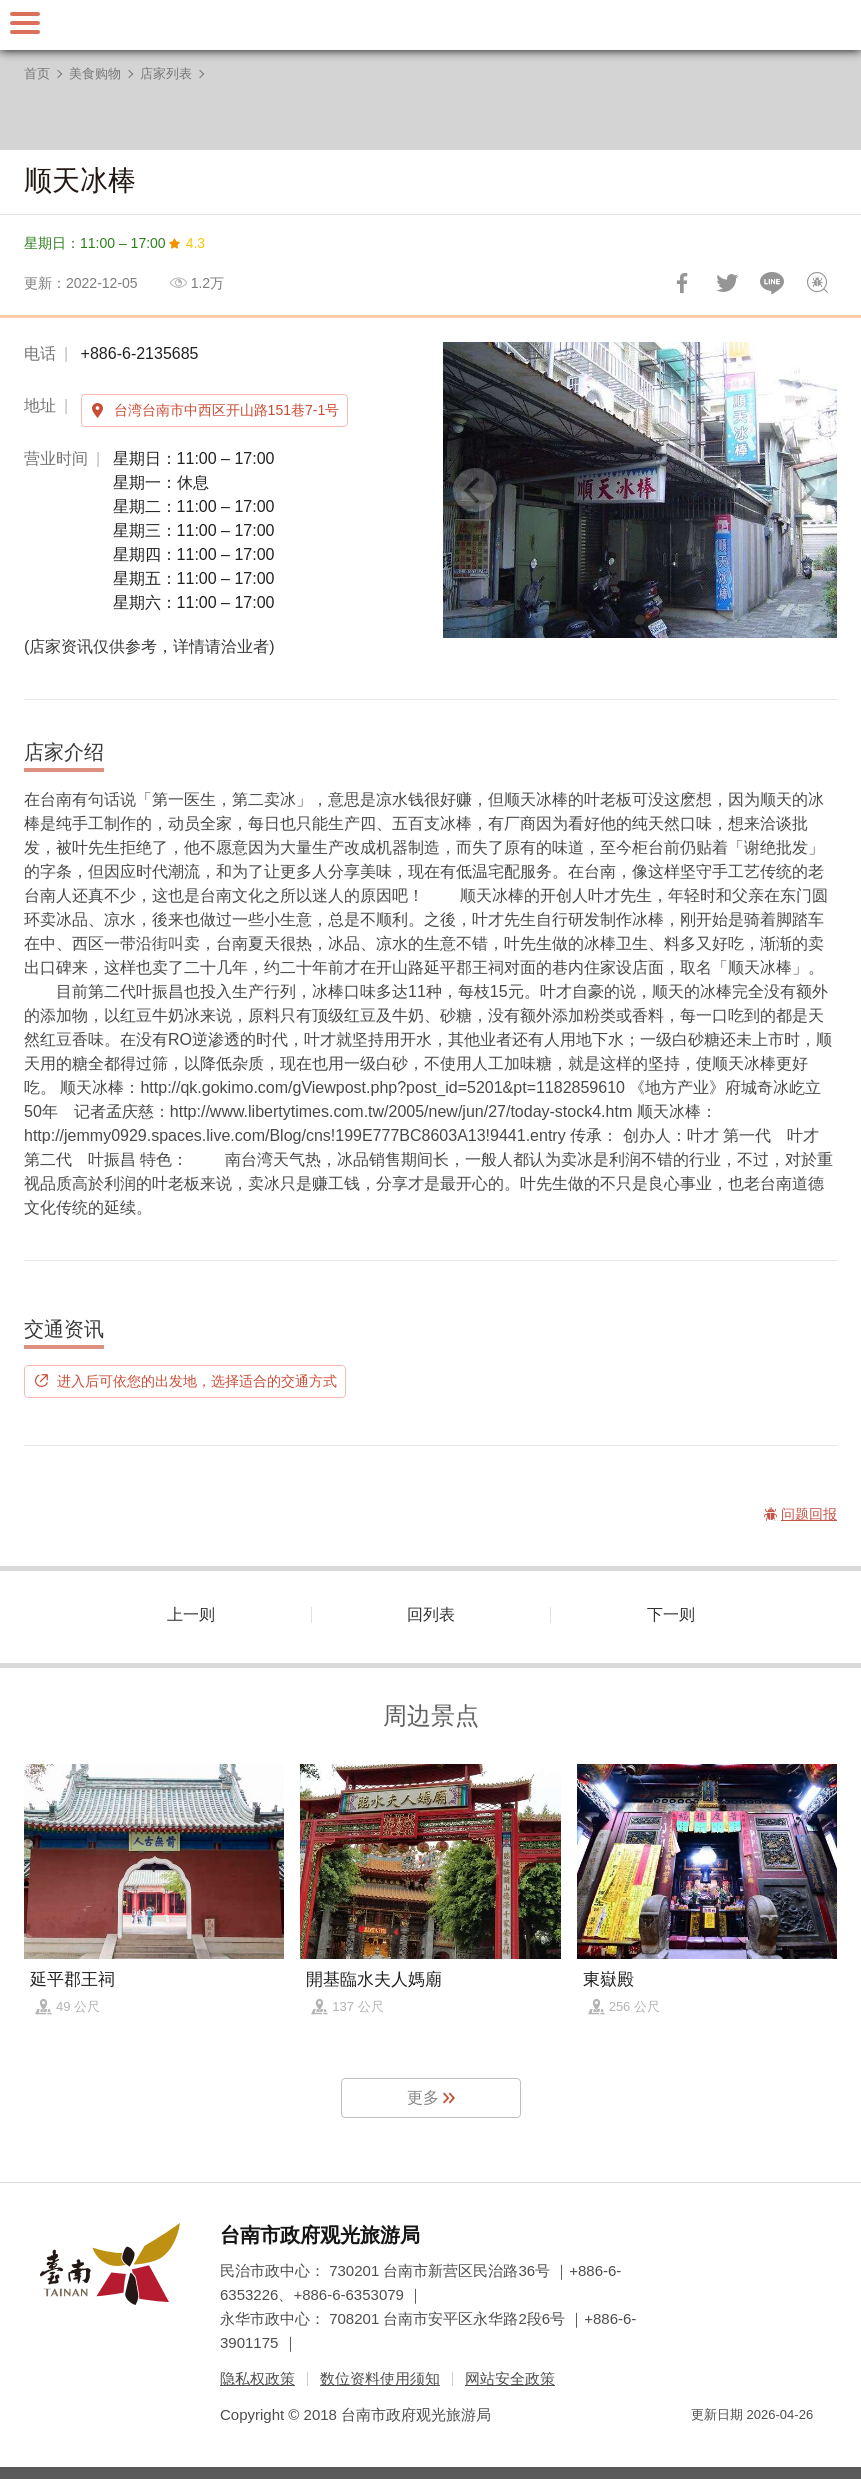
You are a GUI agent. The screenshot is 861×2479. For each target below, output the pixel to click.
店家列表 (166, 73)
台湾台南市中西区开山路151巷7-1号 (227, 410)
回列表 (431, 1614)
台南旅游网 (431, 25)
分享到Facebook (682, 283)
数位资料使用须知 (380, 2378)
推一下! (727, 283)
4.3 (195, 243)
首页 (37, 73)
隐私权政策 (257, 2378)
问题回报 (817, 283)
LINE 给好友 (772, 283)
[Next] (805, 490)
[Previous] (475, 490)
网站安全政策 (510, 2378)
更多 (423, 2097)
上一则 (191, 1614)
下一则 (671, 1614)
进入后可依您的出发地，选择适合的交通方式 (197, 1381)
